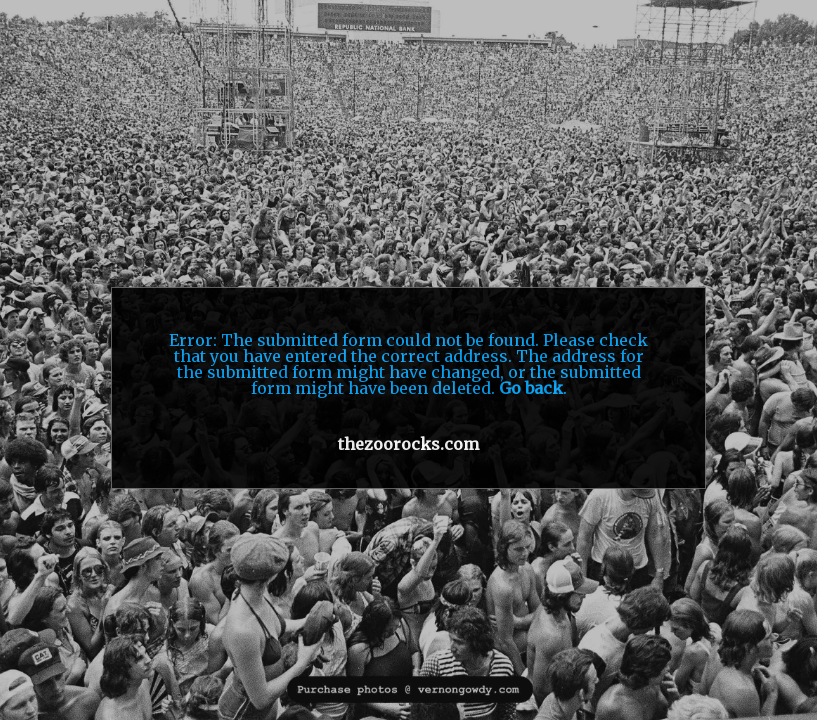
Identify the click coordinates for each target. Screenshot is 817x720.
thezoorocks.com (408, 444)
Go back (531, 388)
